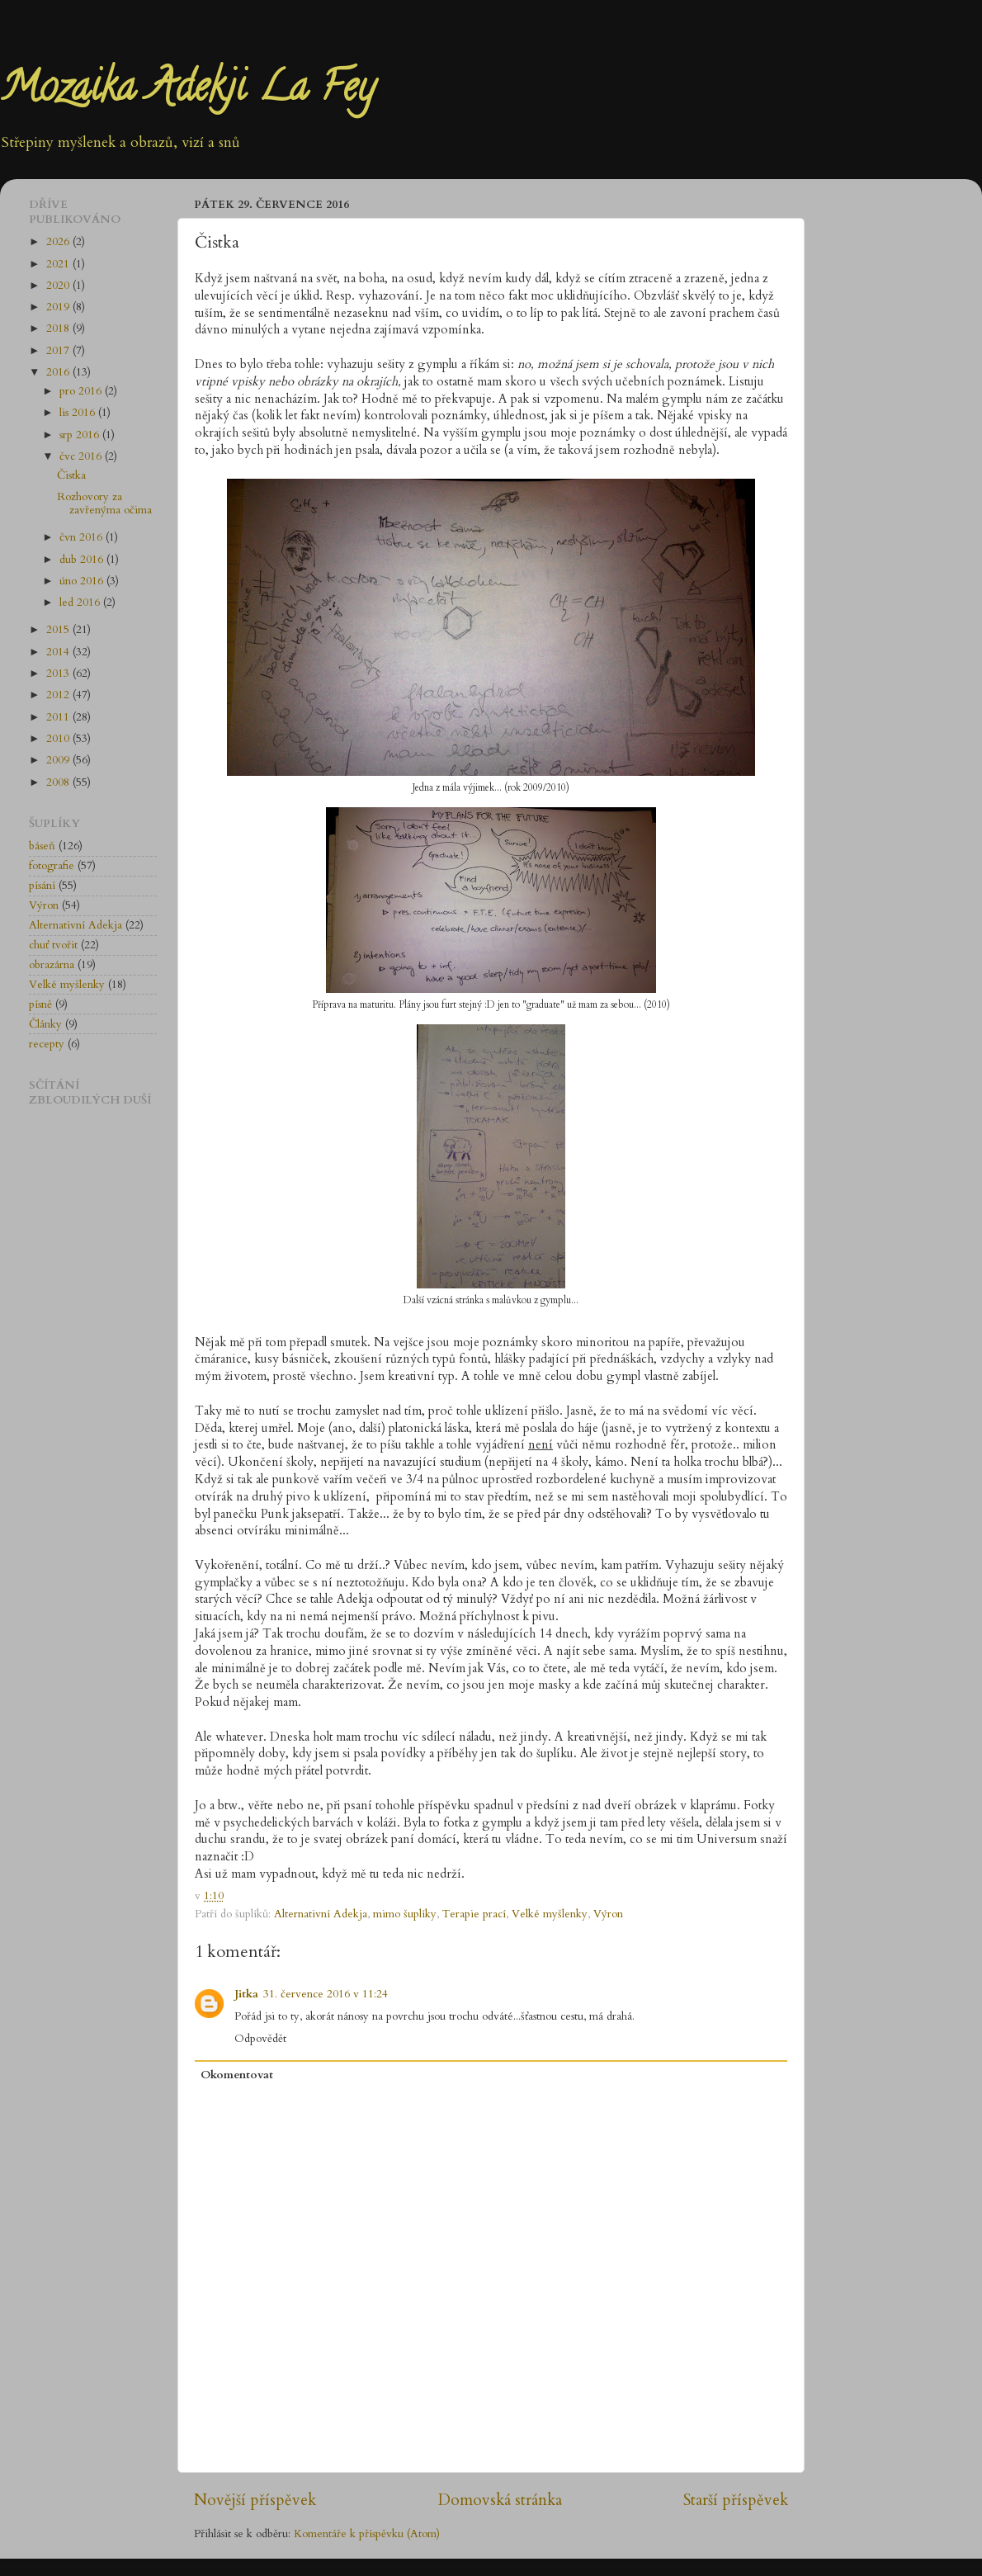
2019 (59, 307)
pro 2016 (82, 391)
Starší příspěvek (735, 2500)
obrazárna (51, 964)
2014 (59, 652)
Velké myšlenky (550, 1914)
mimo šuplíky (405, 1914)
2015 (59, 629)
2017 (59, 350)
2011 (59, 717)
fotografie (51, 865)
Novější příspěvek (255, 2500)
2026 (59, 241)
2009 (59, 760)
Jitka (246, 1994)
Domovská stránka (500, 2500)
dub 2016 (82, 559)
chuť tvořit (53, 945)
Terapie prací (474, 1914)
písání (42, 885)
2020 (59, 285)
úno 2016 (82, 581)
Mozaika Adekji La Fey (187, 91)
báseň (42, 846)
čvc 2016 (82, 456)
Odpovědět (260, 2038)
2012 (59, 695)
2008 (59, 782)
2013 (59, 673)
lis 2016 (78, 412)
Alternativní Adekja (320, 1914)
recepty (46, 1044)
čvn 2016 (82, 537)
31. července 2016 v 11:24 (325, 1994)
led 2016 (81, 602)
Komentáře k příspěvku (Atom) (367, 2533)
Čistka (71, 475)
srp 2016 (80, 435)
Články (45, 1024)
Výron (608, 1914)
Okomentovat (237, 2075)
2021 (59, 264)
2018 (59, 328)
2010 (59, 738)
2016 (59, 372)
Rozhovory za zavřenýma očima (104, 503)
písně (40, 1004)
